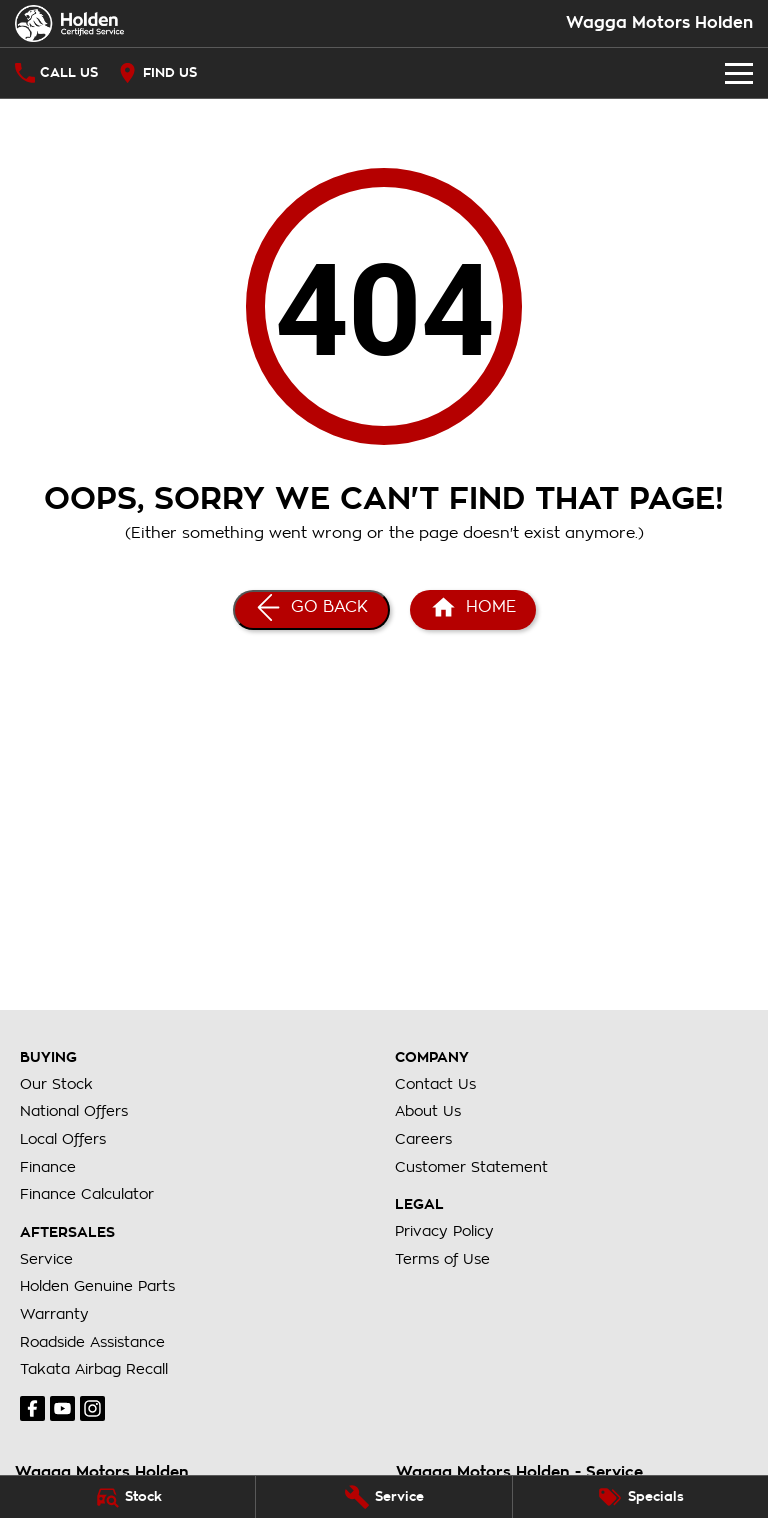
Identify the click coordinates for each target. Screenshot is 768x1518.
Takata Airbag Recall (94, 1369)
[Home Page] (69, 23)
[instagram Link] (92, 1408)
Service (46, 1259)
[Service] (383, 1497)
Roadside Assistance (92, 1342)
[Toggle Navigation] (739, 73)
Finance (48, 1167)
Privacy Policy (444, 1231)
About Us (428, 1111)
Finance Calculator (87, 1194)
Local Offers (63, 1139)
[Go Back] (311, 610)
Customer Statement (471, 1167)
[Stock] (127, 1497)
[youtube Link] (62, 1408)
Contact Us (435, 1084)
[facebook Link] (32, 1408)
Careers (423, 1139)
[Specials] (640, 1497)
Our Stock (56, 1084)
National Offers (74, 1111)
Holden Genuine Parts (97, 1286)
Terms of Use (442, 1259)
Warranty (54, 1314)
